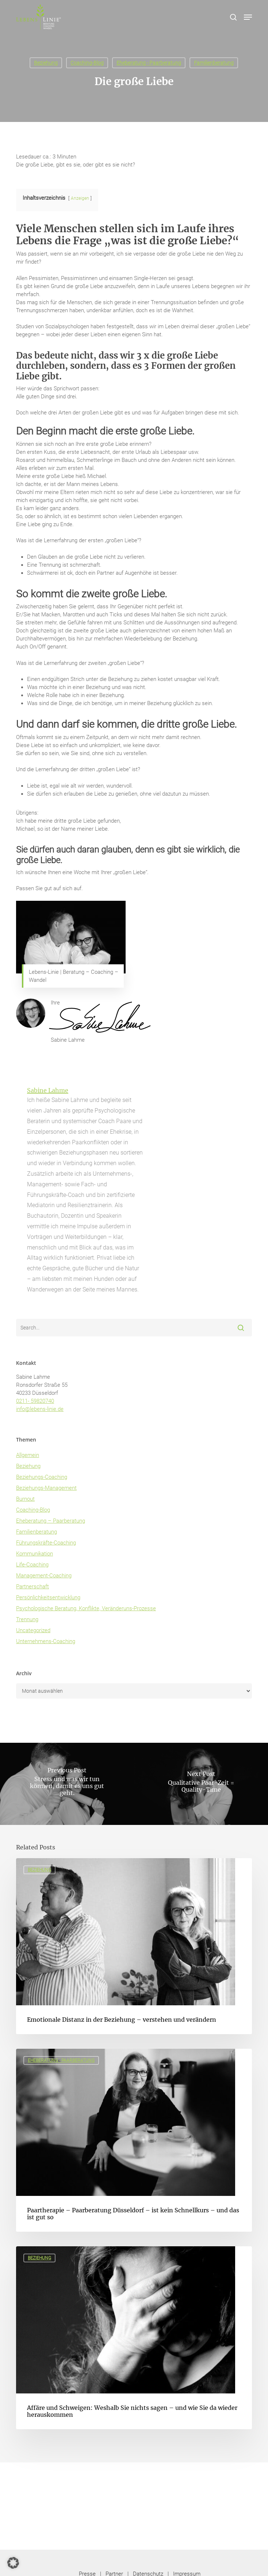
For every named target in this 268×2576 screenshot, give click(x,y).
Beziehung (46, 63)
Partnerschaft (32, 1586)
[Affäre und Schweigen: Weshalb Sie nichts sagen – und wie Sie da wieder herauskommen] (134, 2337)
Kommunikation (34, 1553)
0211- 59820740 (35, 1401)
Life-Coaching (32, 1564)
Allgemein (27, 1455)
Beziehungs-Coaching (41, 1477)
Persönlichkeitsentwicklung (48, 1597)
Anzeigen (80, 198)
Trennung (27, 1619)
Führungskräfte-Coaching (46, 1542)
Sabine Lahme (47, 1090)
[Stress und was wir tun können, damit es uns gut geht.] (67, 1784)
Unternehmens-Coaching (45, 1641)
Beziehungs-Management (46, 1488)
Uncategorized (33, 1630)
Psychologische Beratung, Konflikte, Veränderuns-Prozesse (86, 1608)
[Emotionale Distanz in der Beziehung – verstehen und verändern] (134, 1946)
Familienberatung (214, 63)
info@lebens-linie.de (40, 1409)
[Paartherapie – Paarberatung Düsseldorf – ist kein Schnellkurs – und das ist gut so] (134, 2140)
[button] (248, 17)
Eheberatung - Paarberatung (148, 63)
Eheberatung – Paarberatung (50, 1520)
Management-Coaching (44, 1575)
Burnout (25, 1499)
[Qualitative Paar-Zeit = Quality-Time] (201, 1784)
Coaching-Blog (87, 63)
